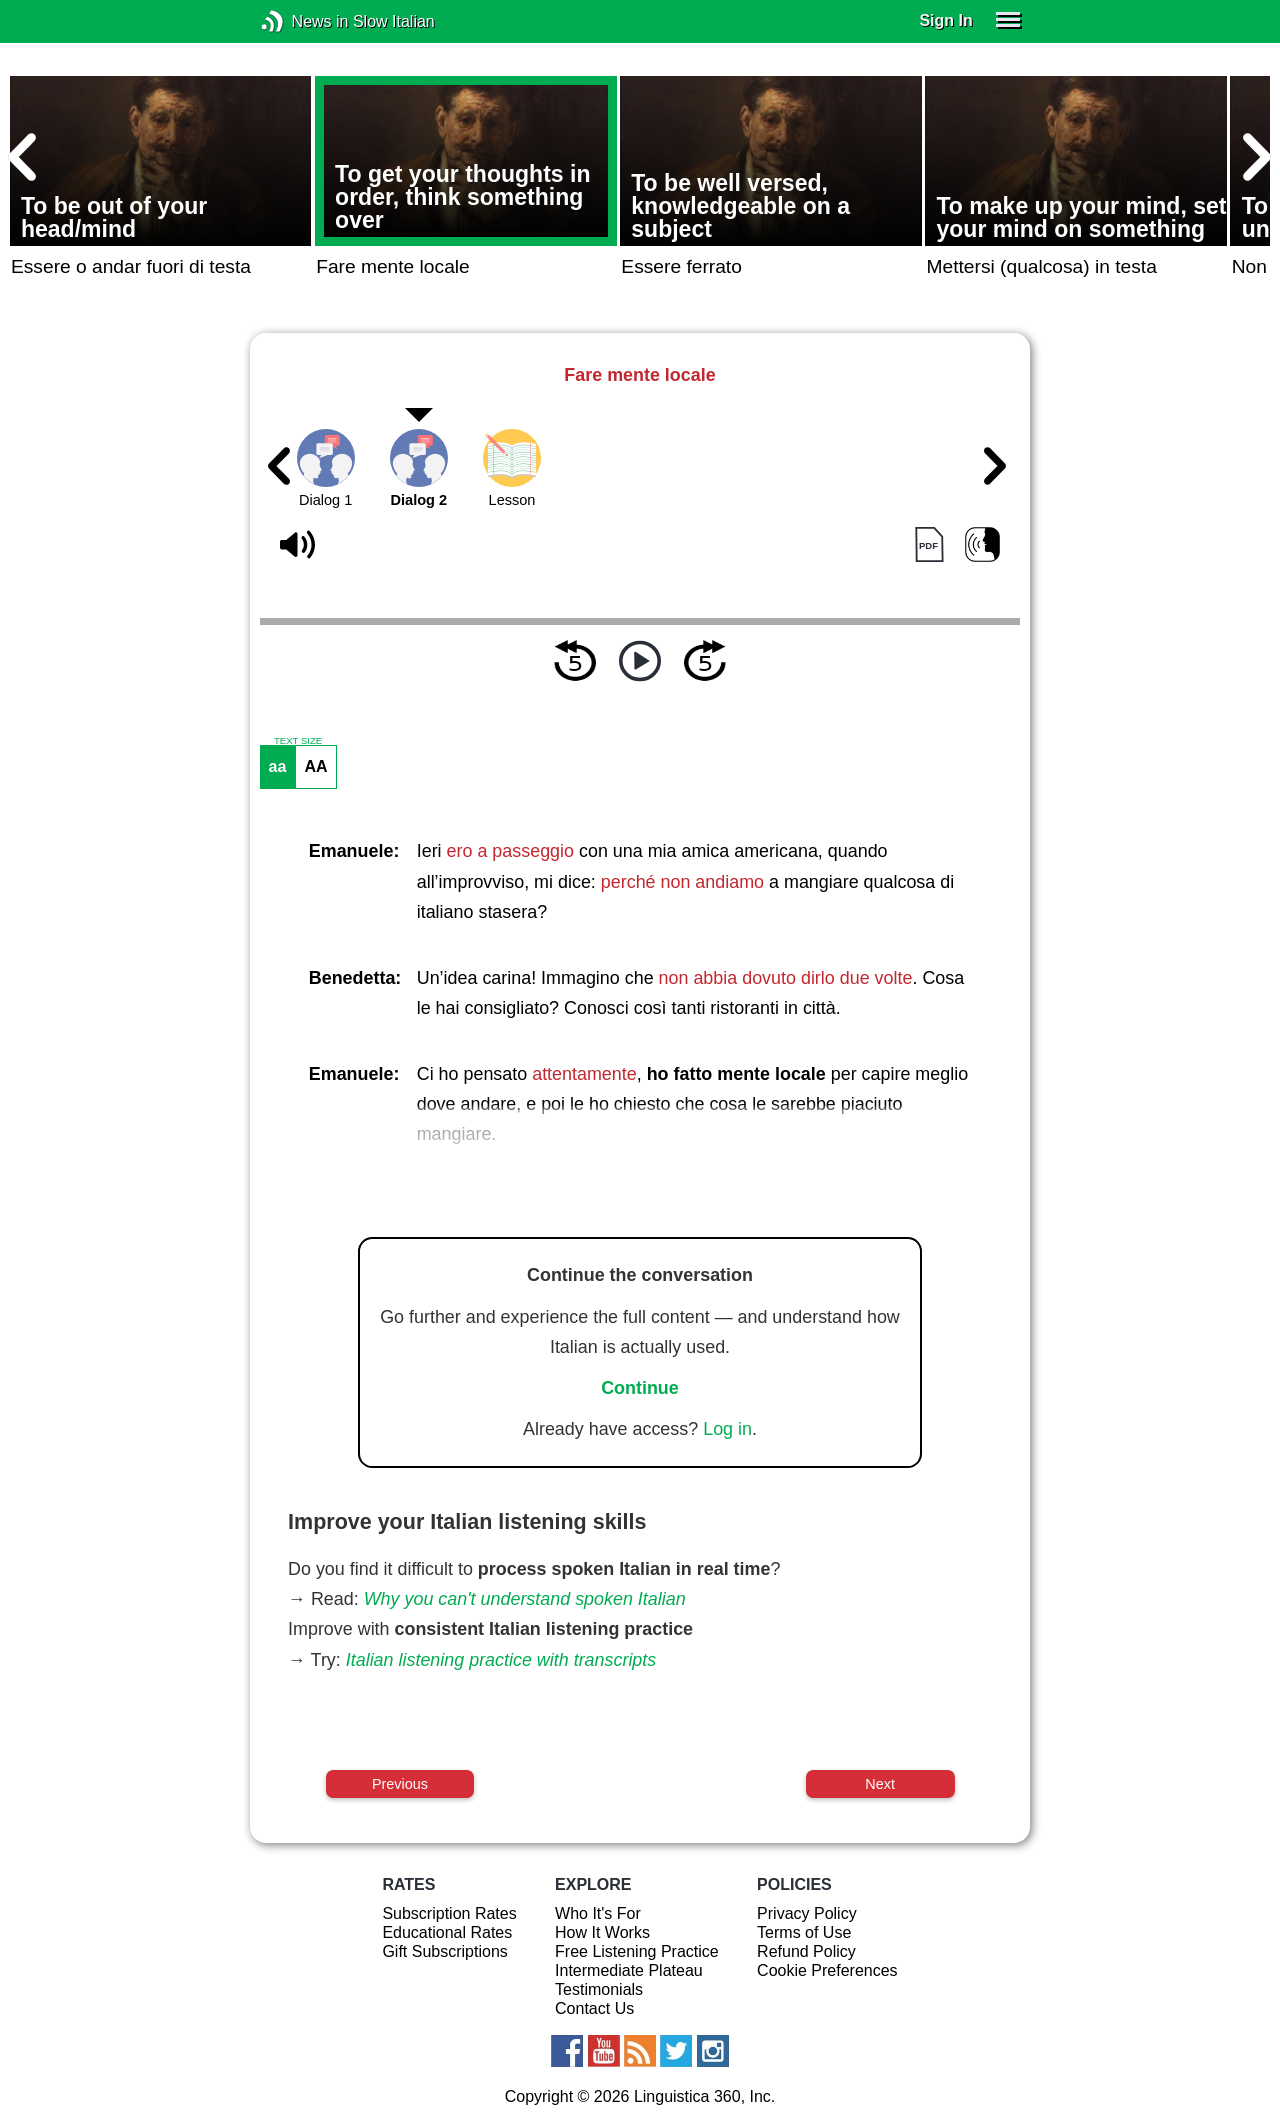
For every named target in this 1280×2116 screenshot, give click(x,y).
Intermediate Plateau (629, 1970)
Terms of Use (804, 1932)
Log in (727, 1429)
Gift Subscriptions (444, 1951)
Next (880, 1784)
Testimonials (599, 1989)
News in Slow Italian (302, 21)
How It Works (602, 1932)
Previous (400, 1784)
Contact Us (594, 2008)
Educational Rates (447, 1932)
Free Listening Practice (637, 1951)
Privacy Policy (807, 1913)
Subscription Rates (449, 1913)
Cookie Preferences (827, 1970)
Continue (640, 1388)
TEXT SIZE (298, 741)
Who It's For (598, 1913)
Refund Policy (806, 1951)
